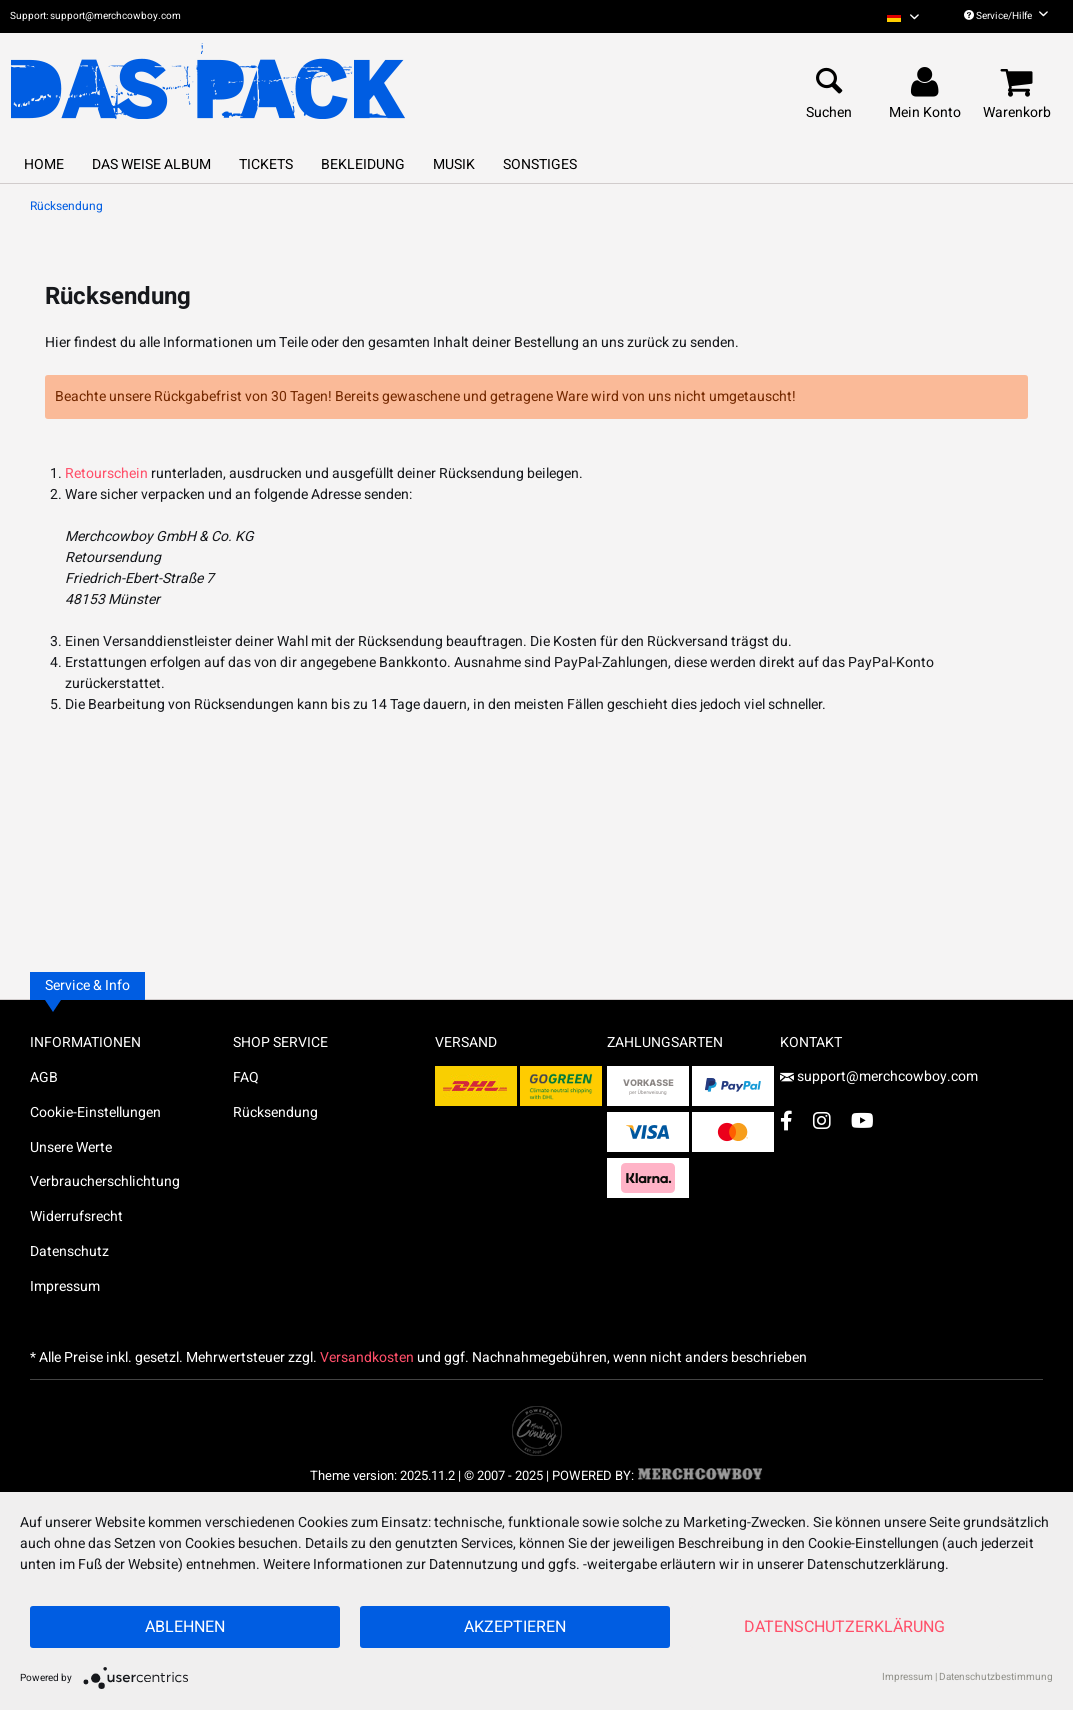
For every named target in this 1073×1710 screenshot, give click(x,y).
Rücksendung (275, 1112)
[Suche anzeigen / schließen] (829, 83)
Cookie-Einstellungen (95, 1112)
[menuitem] (903, 16)
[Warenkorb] (1020, 83)
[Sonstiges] (540, 164)
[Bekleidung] (363, 164)
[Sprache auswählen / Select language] (903, 16)
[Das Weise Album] (151, 164)
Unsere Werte (71, 1147)
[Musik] (454, 164)
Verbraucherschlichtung (105, 1181)
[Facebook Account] (786, 1120)
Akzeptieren (515, 1627)
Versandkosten (367, 1357)
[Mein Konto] (928, 83)
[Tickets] (266, 164)
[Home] (44, 164)
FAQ (246, 1077)
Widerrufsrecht (76, 1216)
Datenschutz (69, 1251)
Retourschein (106, 473)
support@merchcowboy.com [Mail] (879, 1076)
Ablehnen (185, 1627)
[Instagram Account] (822, 1120)
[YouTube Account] (862, 1120)
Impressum (65, 1286)
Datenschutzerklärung (844, 1627)
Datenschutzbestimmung (996, 1677)
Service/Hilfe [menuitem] (1006, 16)
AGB (44, 1077)
